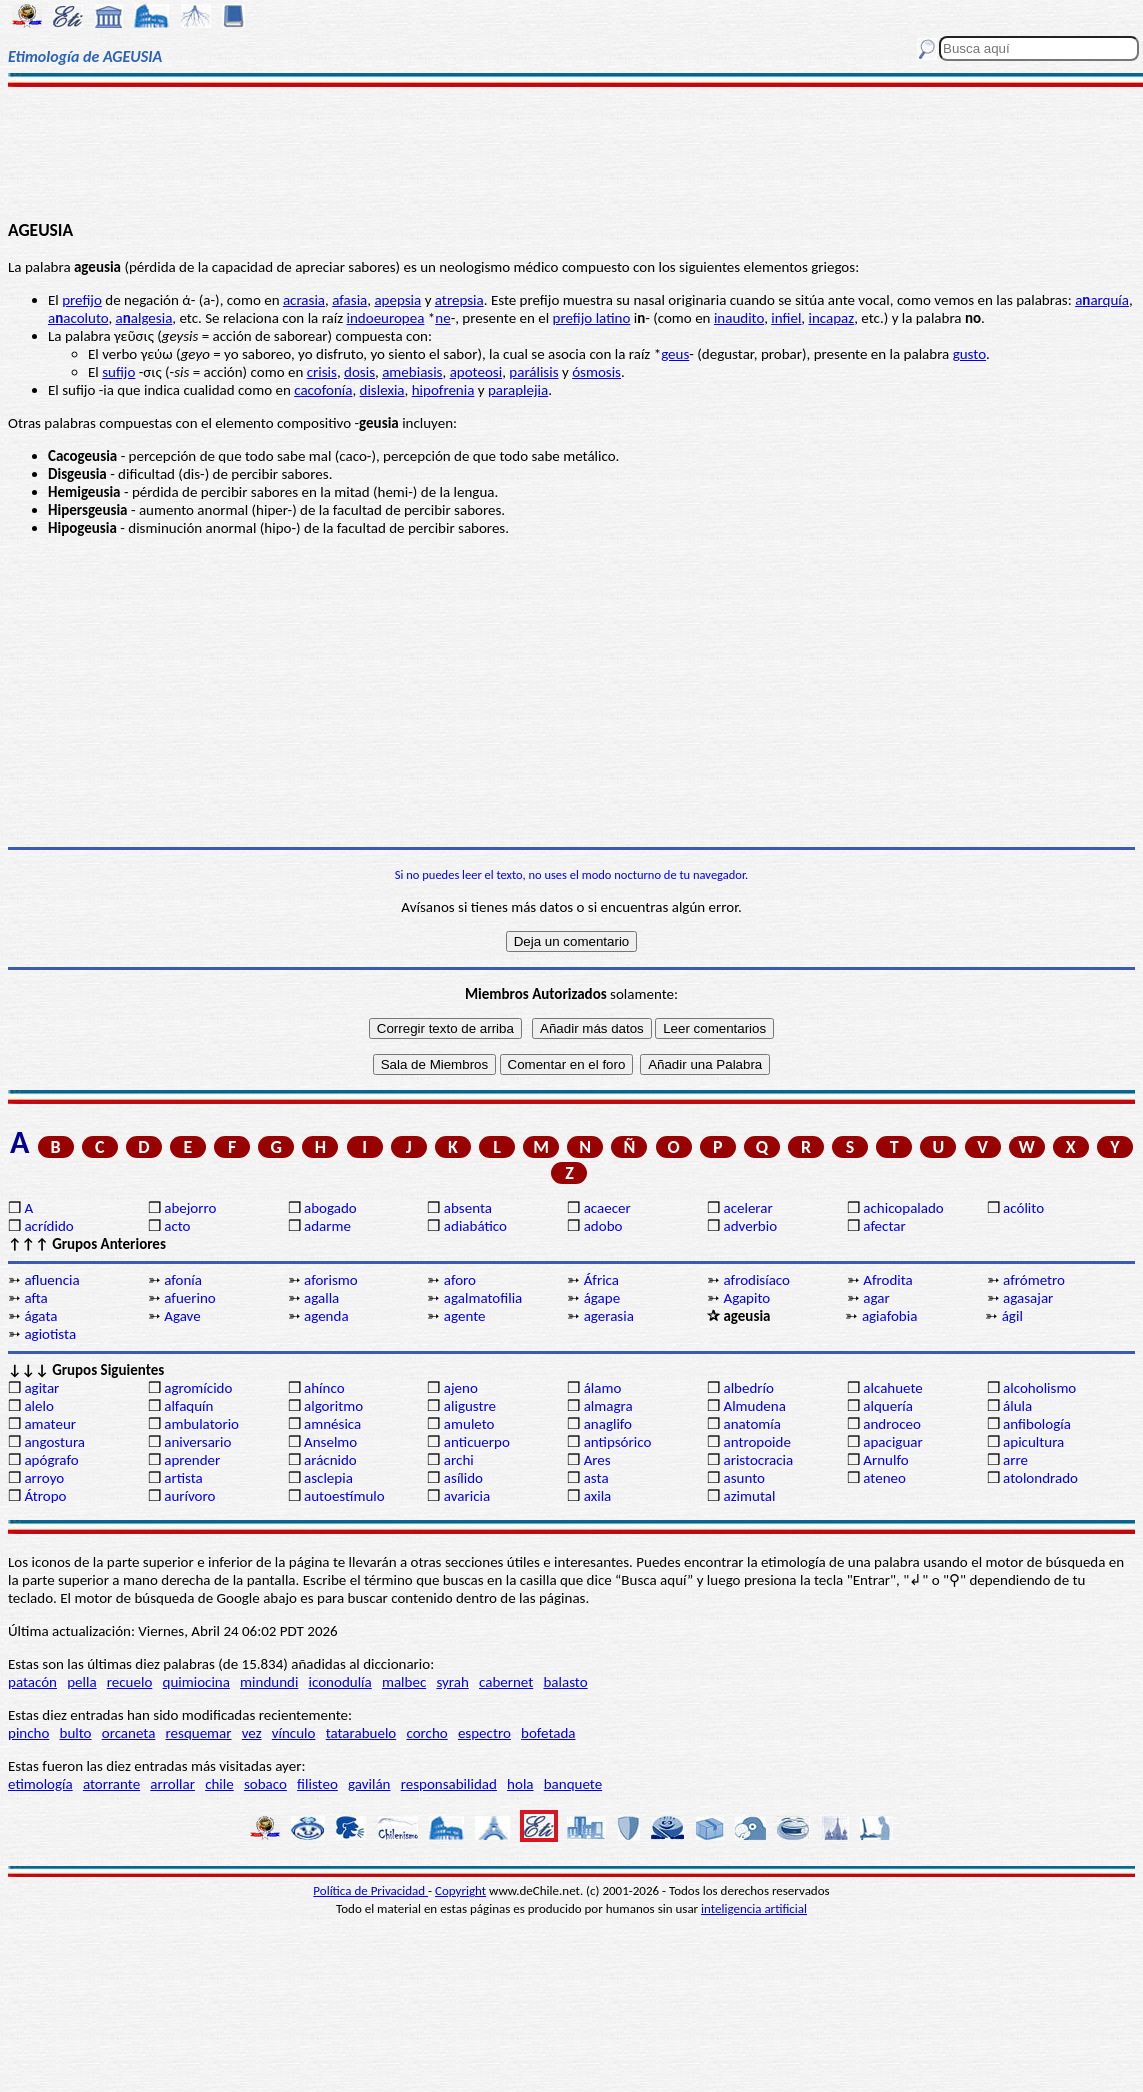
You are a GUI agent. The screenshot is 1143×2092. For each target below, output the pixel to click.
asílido (463, 1478)
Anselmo (330, 1442)
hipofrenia (443, 390)
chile (219, 1784)
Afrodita (888, 1280)
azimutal (749, 1496)
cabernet (506, 1682)
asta (596, 1478)
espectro (484, 1733)
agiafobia (889, 1316)
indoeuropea (386, 318)
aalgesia (144, 318)
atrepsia (459, 300)
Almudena (754, 1406)
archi (459, 1460)
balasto (565, 1682)
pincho (28, 1733)
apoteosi (476, 372)
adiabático (475, 1226)
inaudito (739, 318)
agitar (41, 1388)
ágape (602, 1298)
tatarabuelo (361, 1733)
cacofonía (323, 390)
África (601, 1280)
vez (252, 1733)
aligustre (470, 1406)
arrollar (172, 1784)
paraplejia (518, 390)
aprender (192, 1460)
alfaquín (188, 1406)
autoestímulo (344, 1496)
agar (876, 1298)
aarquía (1102, 300)
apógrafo (51, 1460)
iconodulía (340, 1682)
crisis (322, 372)
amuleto (469, 1424)
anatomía (752, 1424)
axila (598, 1496)
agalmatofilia (483, 1298)
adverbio (750, 1226)
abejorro (190, 1208)
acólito (1023, 1208)
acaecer (607, 1208)
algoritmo (333, 1406)
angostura (54, 1442)
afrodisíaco (756, 1280)
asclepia (328, 1478)
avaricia (467, 1496)
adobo (603, 1226)
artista (183, 1478)
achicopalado (903, 1208)
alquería (888, 1406)
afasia (349, 300)
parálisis (533, 372)
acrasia (304, 300)
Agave (182, 1316)
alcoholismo (1039, 1388)
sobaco (265, 1784)
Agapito (746, 1298)
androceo (892, 1424)
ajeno (461, 1388)
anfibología (1037, 1424)
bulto (76, 1733)
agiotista (50, 1334)
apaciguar (892, 1442)
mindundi (269, 1682)
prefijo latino (592, 318)
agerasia (609, 1316)
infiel (786, 318)
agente (465, 1316)
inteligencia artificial (754, 1908)
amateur (50, 1424)
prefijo (82, 300)
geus (675, 354)
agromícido (198, 1388)
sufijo (118, 372)
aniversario (197, 1442)
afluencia (51, 1280)
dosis (359, 372)
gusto (969, 354)
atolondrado (1040, 1478)
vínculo (294, 1733)
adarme (327, 1226)
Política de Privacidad (370, 1890)
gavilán (369, 1784)
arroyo (44, 1478)
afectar (884, 1226)
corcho (426, 1733)
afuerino (189, 1298)
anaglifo (608, 1424)
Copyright (460, 1890)
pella (81, 1682)
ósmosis (596, 372)
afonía (183, 1280)
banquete (573, 1784)
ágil (1012, 1316)
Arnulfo (885, 1460)
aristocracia (758, 1460)
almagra (608, 1406)
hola (520, 1784)
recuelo (130, 1682)
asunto (743, 1478)
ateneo (884, 1478)
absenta (468, 1208)
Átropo (45, 1496)
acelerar (747, 1208)
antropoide (756, 1442)
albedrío (748, 1388)
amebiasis (412, 372)
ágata (40, 1316)
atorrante (111, 1784)
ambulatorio (201, 1424)
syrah (452, 1682)
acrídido (48, 1226)
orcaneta (129, 1733)
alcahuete (893, 1388)
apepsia (397, 300)
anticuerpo (477, 1442)
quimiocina (196, 1682)
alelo (38, 1406)
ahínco (324, 1388)
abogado (330, 1208)
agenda (326, 1316)
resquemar (199, 1733)
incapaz (832, 318)
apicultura (1033, 1442)
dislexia (382, 390)
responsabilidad (449, 1784)
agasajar (1028, 1298)
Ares (597, 1460)
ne (442, 318)
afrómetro (1034, 1280)
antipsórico (618, 1442)
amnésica (332, 1424)
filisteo (317, 1784)
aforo (460, 1280)
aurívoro (189, 1496)
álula (1017, 1406)
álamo (603, 1388)
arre (1015, 1460)
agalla (321, 1298)
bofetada (548, 1733)
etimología (40, 1784)
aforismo (331, 1280)
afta (35, 1298)
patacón (32, 1682)
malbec (404, 1682)
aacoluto (78, 318)
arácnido (330, 1460)
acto (177, 1226)
